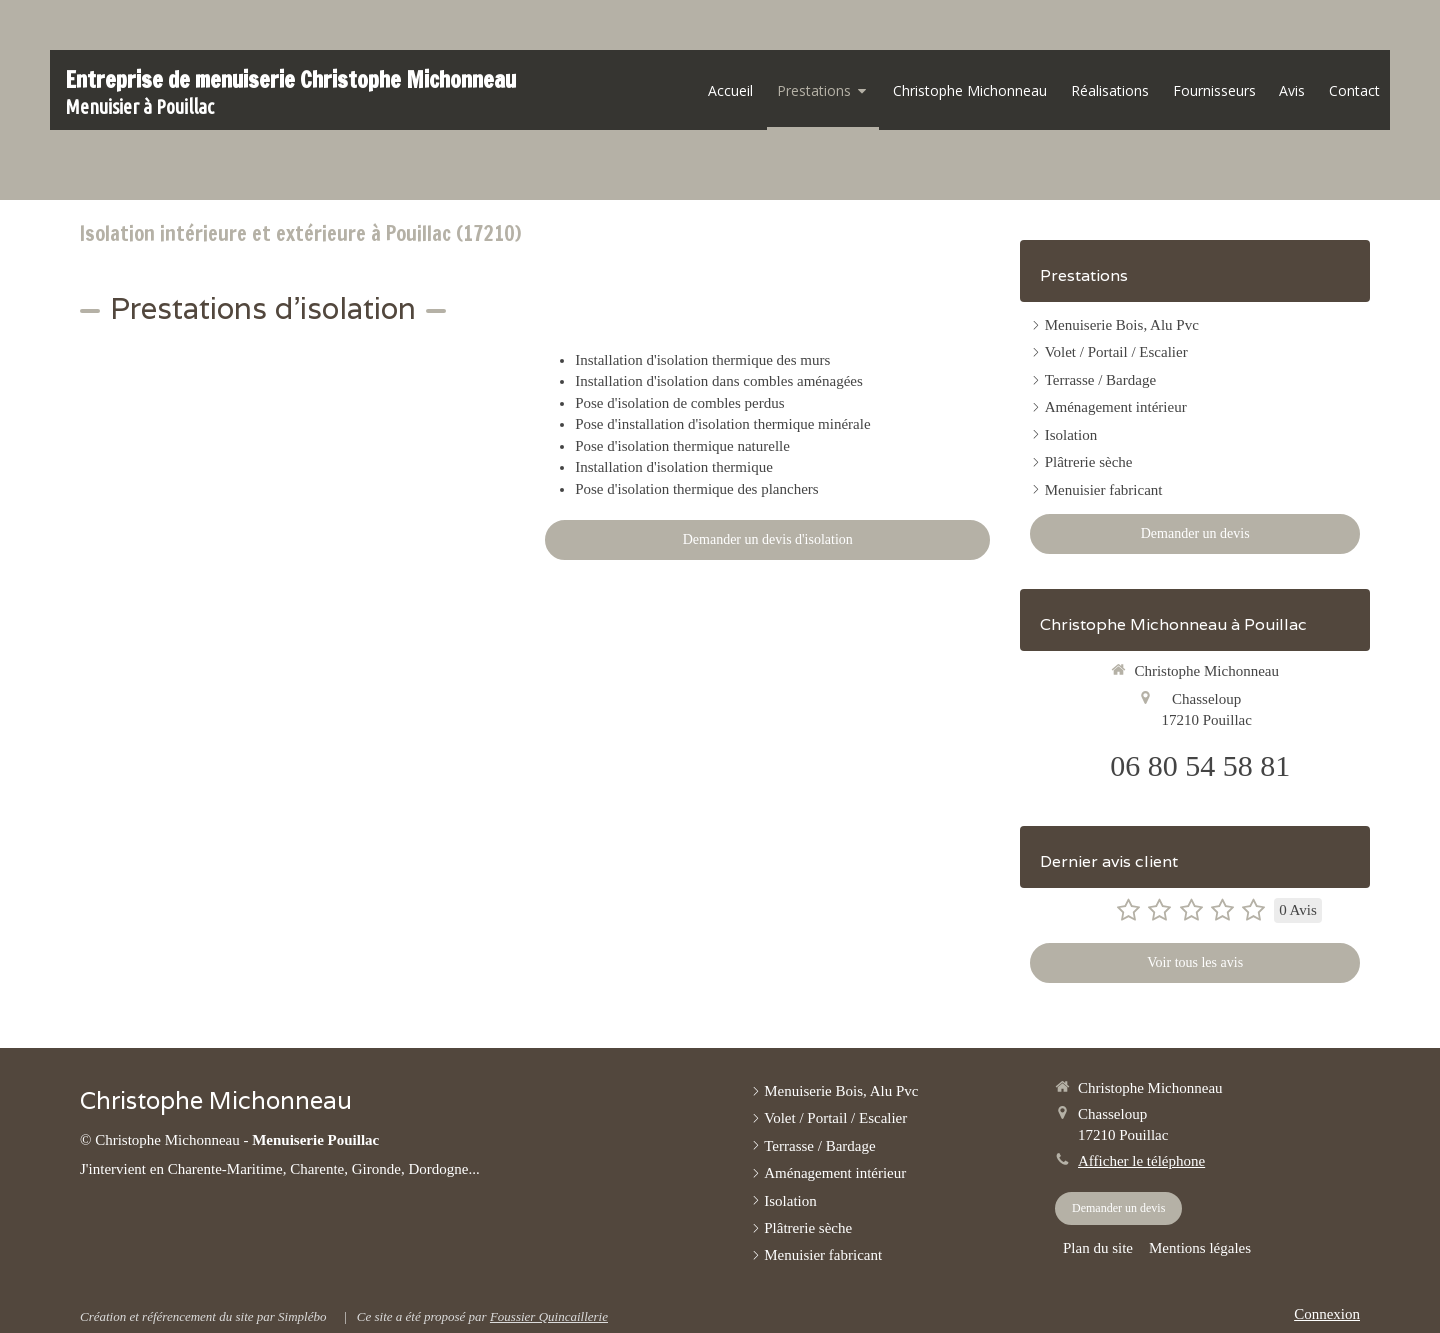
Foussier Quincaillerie (549, 1316)
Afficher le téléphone (1141, 1161)
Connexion (1327, 1314)
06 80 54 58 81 (1200, 765)
